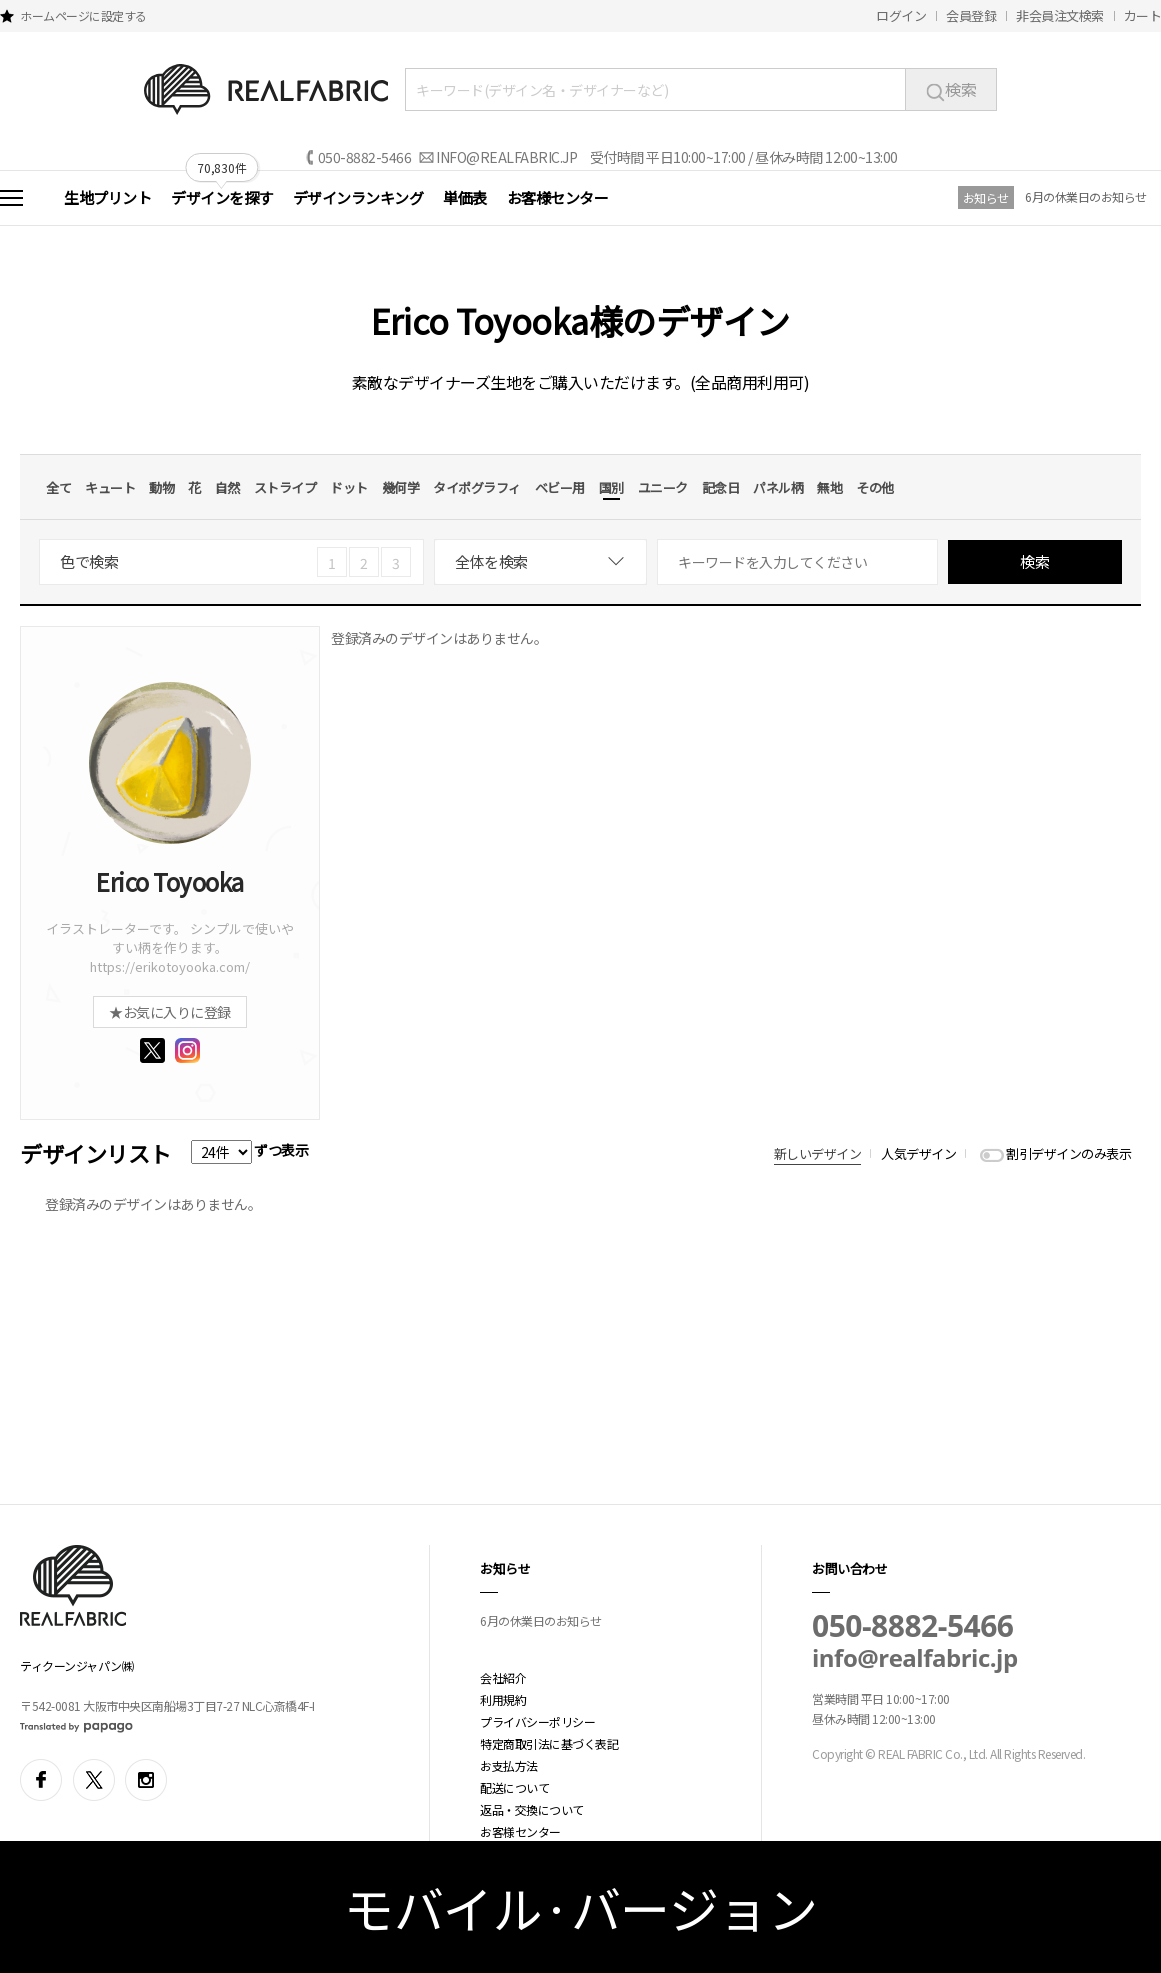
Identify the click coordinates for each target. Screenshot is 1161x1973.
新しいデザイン (818, 1153)
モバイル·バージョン (580, 1907)
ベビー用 (560, 487)
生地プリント (107, 197)
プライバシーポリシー (537, 1721)
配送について (514, 1787)
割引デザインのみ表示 (1068, 1153)
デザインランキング (358, 197)
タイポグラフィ (477, 487)
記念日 (721, 487)
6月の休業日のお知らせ (1086, 196)
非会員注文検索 (1060, 15)
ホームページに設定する (83, 15)
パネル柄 (778, 487)
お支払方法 (509, 1765)
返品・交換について (532, 1809)
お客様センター (558, 197)
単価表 (465, 197)
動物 (161, 487)
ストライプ (285, 487)
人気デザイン (918, 1153)
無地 (829, 487)
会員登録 (971, 15)
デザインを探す (222, 197)
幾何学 (401, 487)
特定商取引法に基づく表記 (549, 1743)
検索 (951, 89)
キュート (110, 487)
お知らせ (986, 197)
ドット (349, 487)
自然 (227, 487)
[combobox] (540, 562)
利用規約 (503, 1699)
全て (58, 487)
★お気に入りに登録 (170, 1012)
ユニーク (663, 487)
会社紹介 (503, 1677)
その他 (875, 487)
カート (1143, 15)
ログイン (901, 15)
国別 (611, 487)
